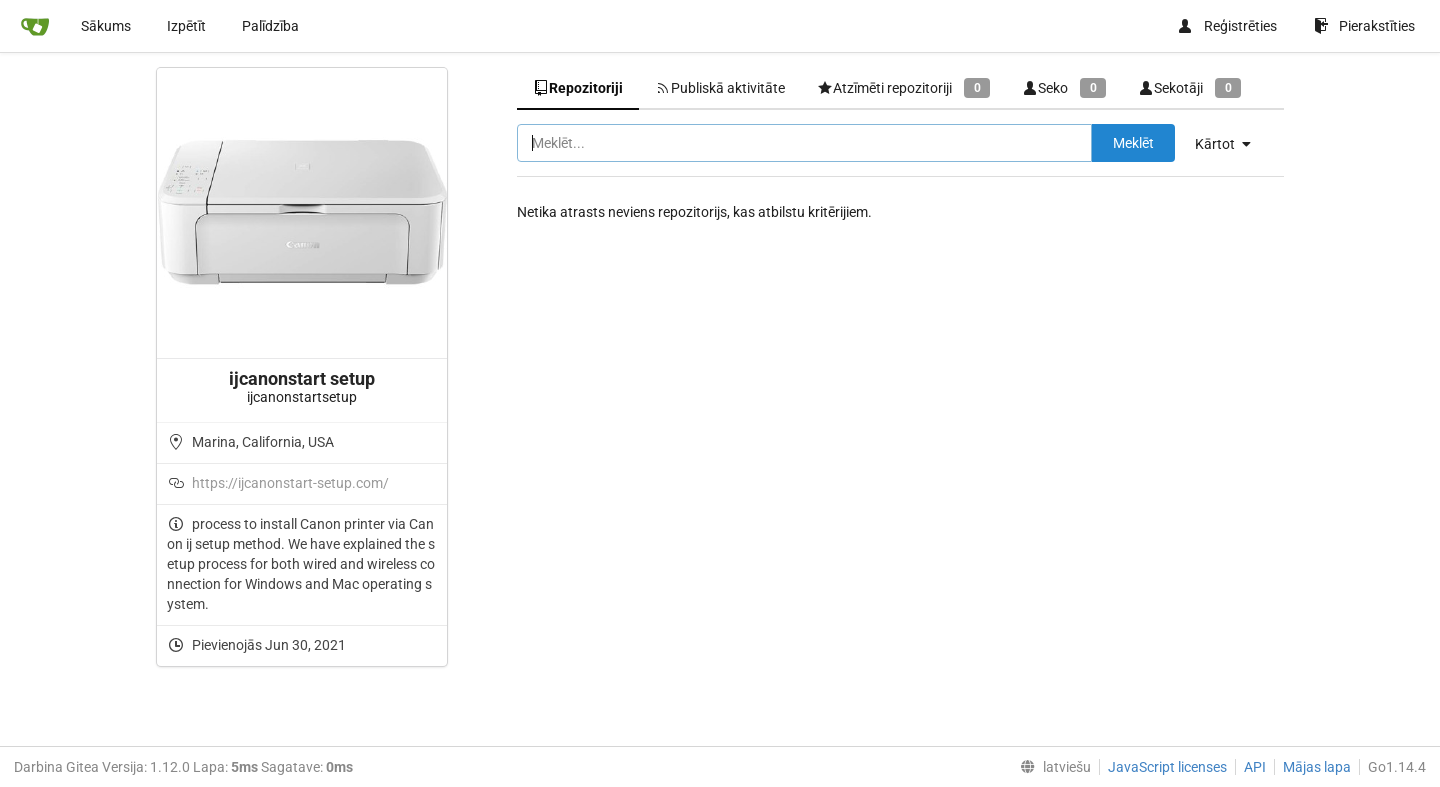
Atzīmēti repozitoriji (903, 87)
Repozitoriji (578, 88)
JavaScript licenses (1167, 767)
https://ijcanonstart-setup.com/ (290, 483)
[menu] (1230, 144)
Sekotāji (1189, 87)
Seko (1064, 87)
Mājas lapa (1317, 767)
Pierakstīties (1364, 26)
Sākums (106, 26)
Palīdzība (270, 26)
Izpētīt (186, 26)
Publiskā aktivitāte (720, 88)
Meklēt (1133, 143)
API (1255, 767)
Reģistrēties (1227, 26)
